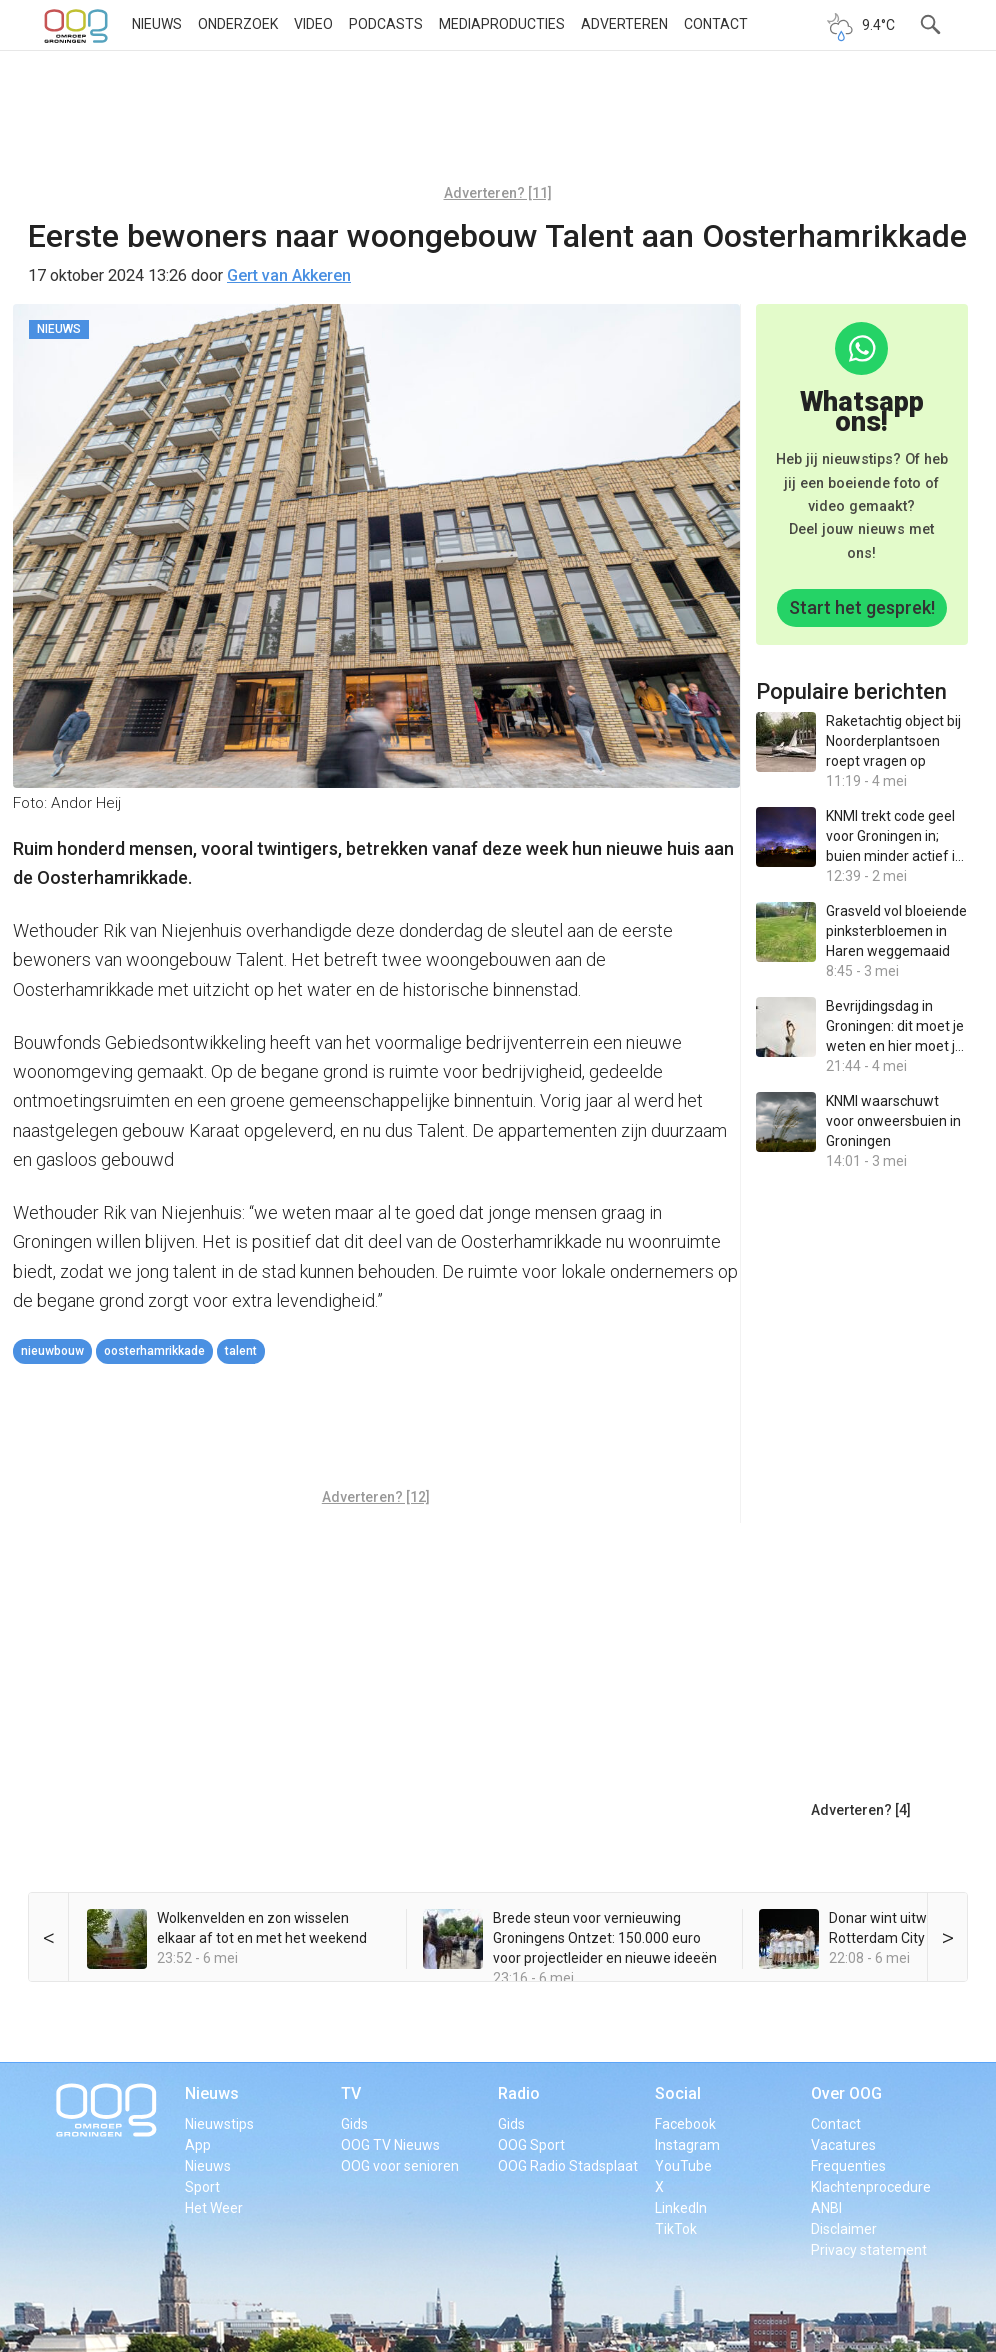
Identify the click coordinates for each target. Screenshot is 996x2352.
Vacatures (843, 2145)
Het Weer (214, 2208)
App (198, 2145)
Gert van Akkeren (289, 275)
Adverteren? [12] (376, 1497)
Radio (519, 2093)
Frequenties (848, 2166)
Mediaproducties (502, 24)
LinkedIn (681, 2208)
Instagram (687, 2145)
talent (241, 1351)
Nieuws (157, 24)
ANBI (826, 2208)
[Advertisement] (498, 125)
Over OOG (846, 2093)
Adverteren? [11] (498, 193)
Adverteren (624, 24)
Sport (202, 2187)
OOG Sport (531, 2145)
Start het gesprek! (862, 607)
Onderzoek (238, 24)
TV (351, 2093)
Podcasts (386, 24)
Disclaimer (844, 2229)
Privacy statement (869, 2250)
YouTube (683, 2166)
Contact (716, 24)
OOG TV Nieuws (390, 2145)
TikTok (676, 2229)
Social (678, 2093)
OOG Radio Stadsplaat (568, 2166)
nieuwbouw (52, 1351)
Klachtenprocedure (871, 2187)
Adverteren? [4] (861, 1810)
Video (313, 24)
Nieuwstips (219, 2124)
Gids (354, 2124)
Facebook (685, 2124)
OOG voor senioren (400, 2166)
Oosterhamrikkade (154, 1351)
